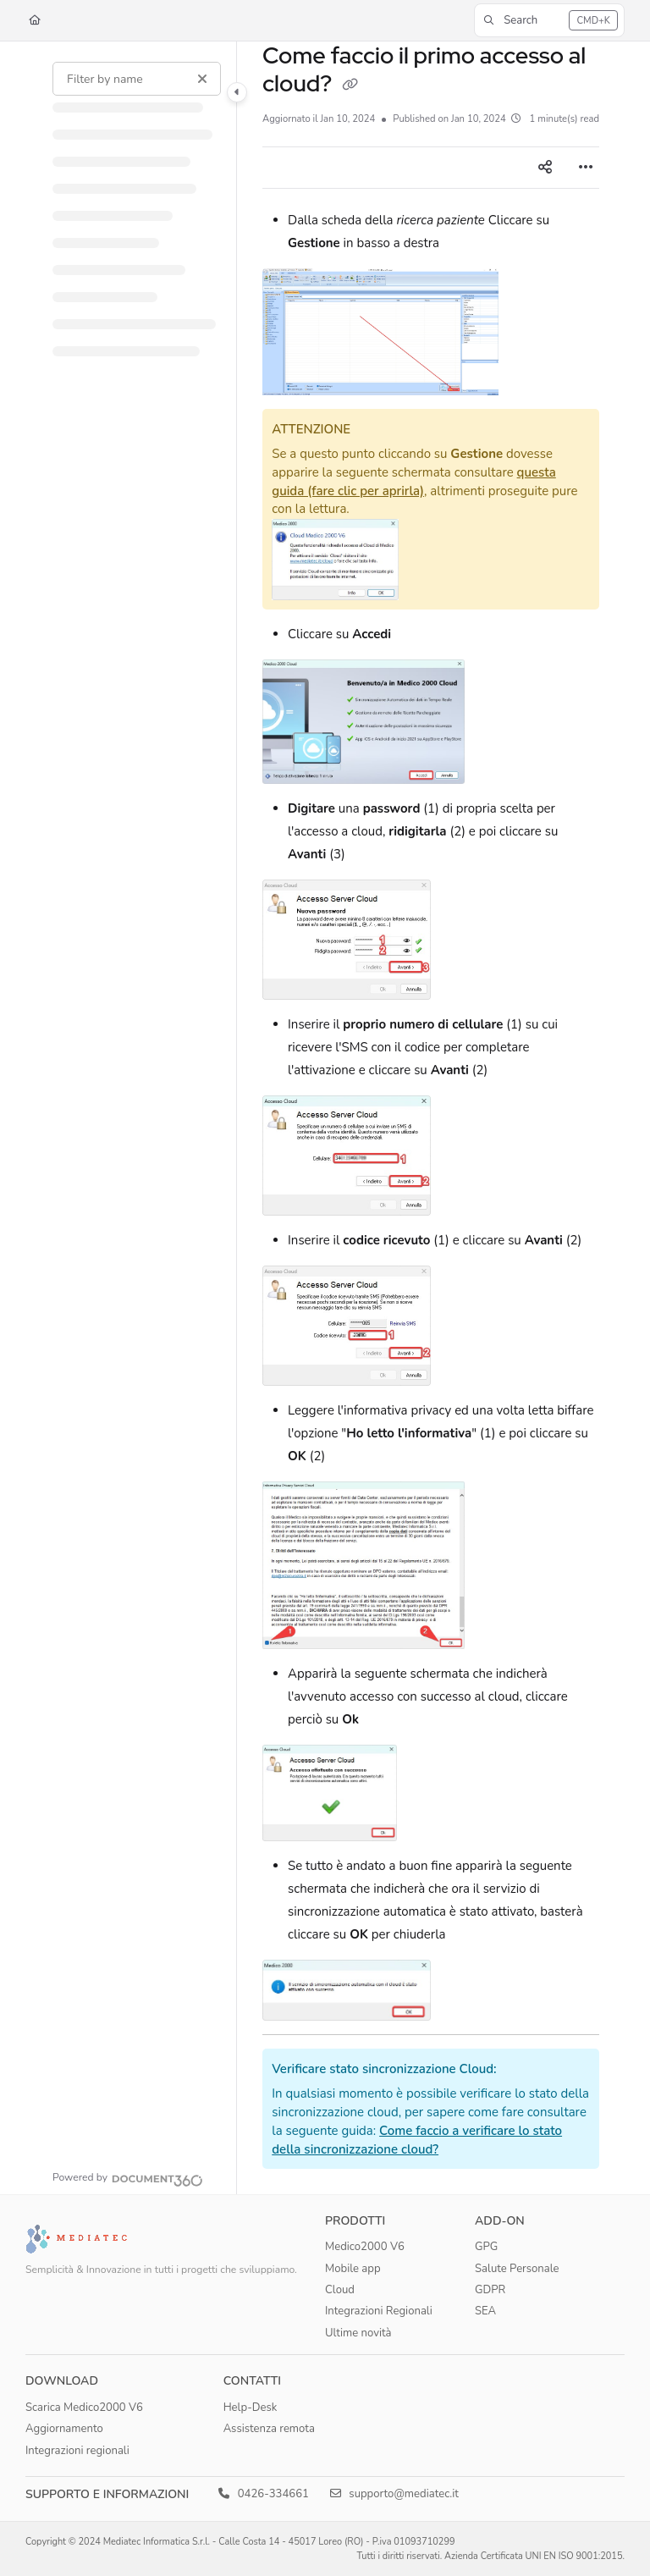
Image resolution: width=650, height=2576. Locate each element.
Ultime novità (358, 2333)
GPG (486, 2246)
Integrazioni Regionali (378, 2311)
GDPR (490, 2289)
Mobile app (353, 2268)
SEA (485, 2311)
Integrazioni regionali (77, 2450)
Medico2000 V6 (365, 2246)
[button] (549, 20)
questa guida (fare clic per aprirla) (414, 481)
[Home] (35, 21)
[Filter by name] (136, 79)
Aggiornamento (64, 2428)
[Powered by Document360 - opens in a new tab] (127, 2178)
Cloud (340, 2289)
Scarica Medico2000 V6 (84, 2407)
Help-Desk (250, 2407)
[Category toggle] (237, 92)
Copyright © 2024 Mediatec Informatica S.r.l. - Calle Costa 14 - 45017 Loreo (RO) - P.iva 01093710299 (240, 2541)
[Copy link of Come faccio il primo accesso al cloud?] (350, 85)
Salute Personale (517, 2268)
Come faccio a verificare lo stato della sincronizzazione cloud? (417, 2140)
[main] (431, 1117)
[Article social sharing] (545, 167)
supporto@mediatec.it (394, 2494)
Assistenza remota (269, 2428)
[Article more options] (585, 167)
